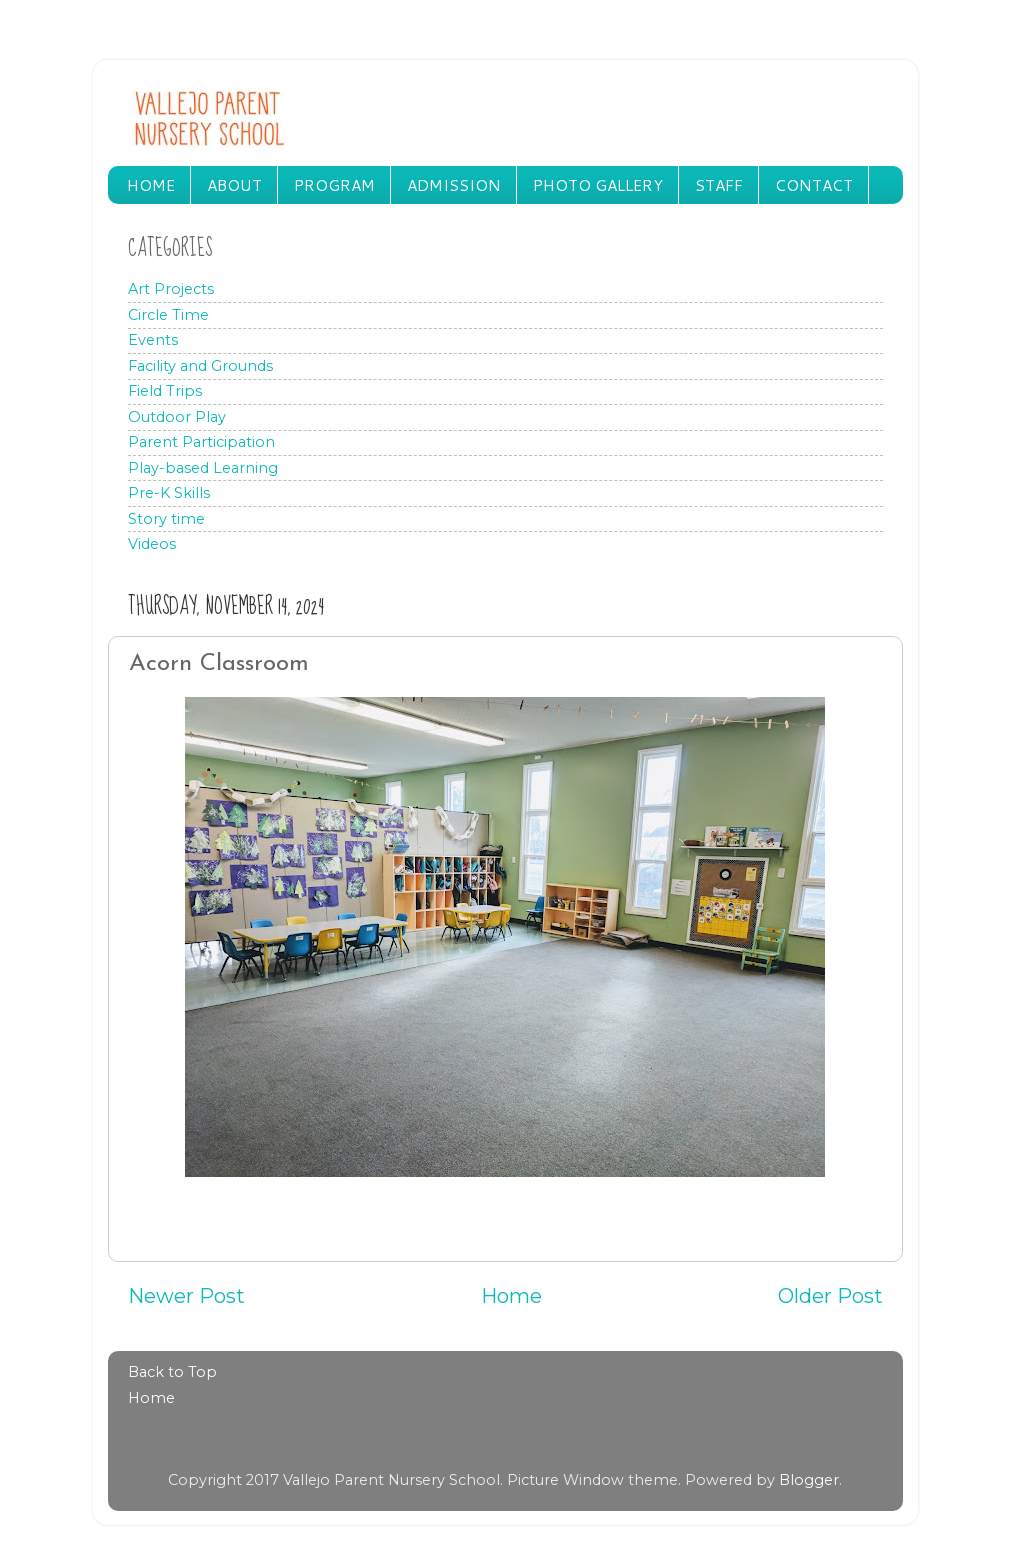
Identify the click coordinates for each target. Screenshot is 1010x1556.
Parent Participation (201, 442)
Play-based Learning (203, 468)
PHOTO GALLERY (598, 185)
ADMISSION (454, 185)
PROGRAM (334, 185)
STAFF (719, 185)
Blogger (809, 1480)
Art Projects (171, 289)
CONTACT (814, 185)
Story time (166, 519)
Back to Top (172, 1372)
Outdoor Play (177, 417)
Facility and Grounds (200, 366)
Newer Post (186, 1295)
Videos (152, 544)
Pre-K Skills (169, 493)
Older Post (830, 1295)
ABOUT (234, 185)
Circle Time (168, 315)
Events (153, 340)
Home (511, 1295)
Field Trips (165, 391)
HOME (151, 185)
